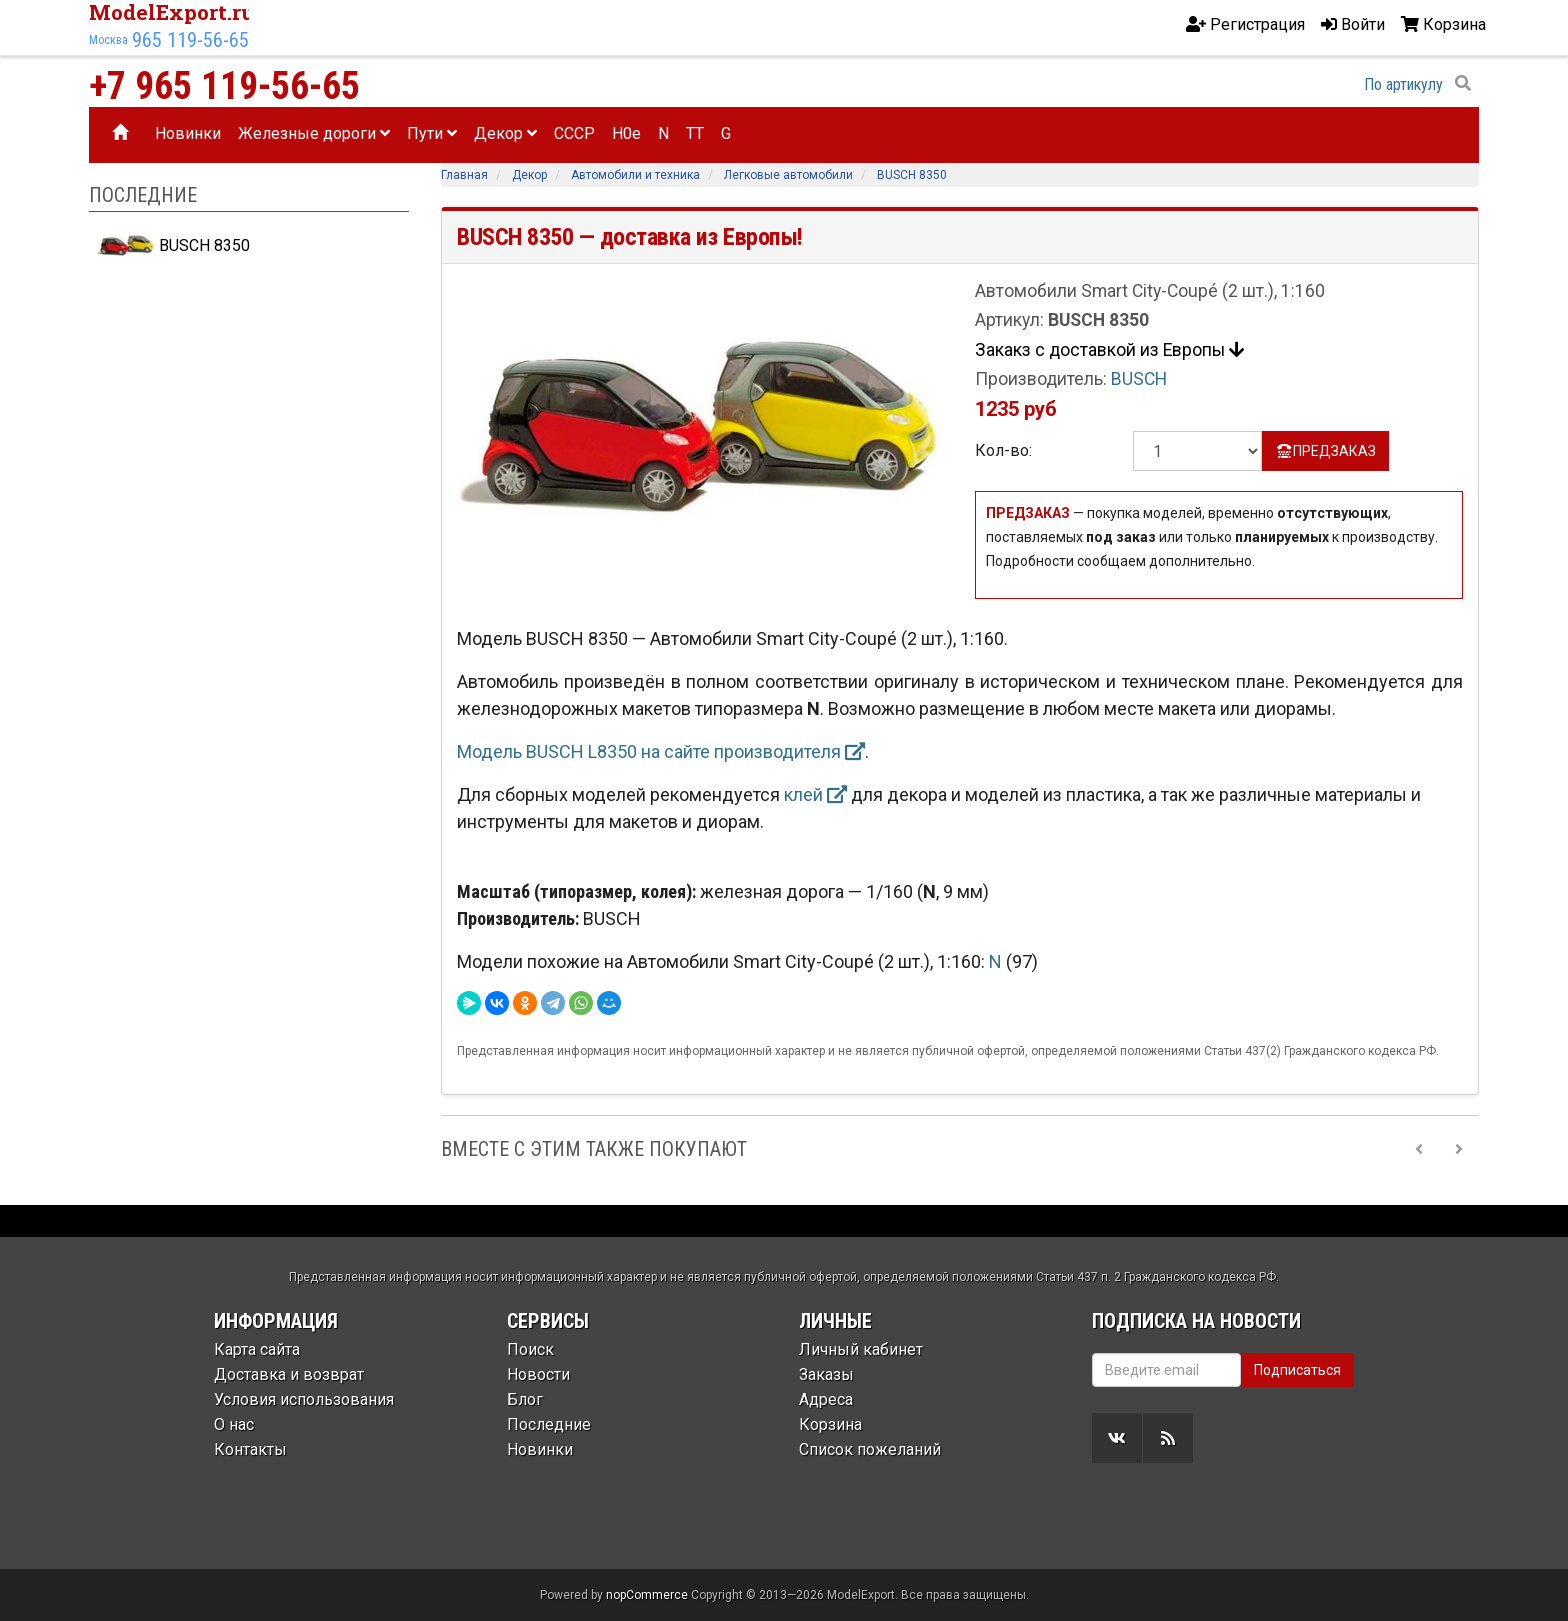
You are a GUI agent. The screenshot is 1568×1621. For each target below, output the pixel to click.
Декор (505, 133)
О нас (234, 1424)
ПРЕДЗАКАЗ (1325, 451)
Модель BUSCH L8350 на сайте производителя (661, 751)
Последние (549, 1424)
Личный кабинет (861, 1349)
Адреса (826, 1399)
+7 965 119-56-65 (224, 86)
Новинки (188, 133)
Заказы (826, 1374)
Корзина (830, 1424)
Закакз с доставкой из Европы (1109, 350)
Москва (108, 40)
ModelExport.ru (172, 12)
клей (815, 794)
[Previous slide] (1419, 1149)
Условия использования (304, 1399)
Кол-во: (1003, 450)
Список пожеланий (870, 1449)
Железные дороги (314, 133)
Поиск (530, 1349)
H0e (626, 133)
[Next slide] (1459, 1149)
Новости (538, 1374)
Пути (432, 133)
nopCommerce (647, 1595)
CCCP (574, 133)
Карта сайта (257, 1349)
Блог (525, 1399)
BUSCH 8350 (173, 246)
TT (695, 133)
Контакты (250, 1449)
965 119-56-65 (190, 40)
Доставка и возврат (289, 1374)
